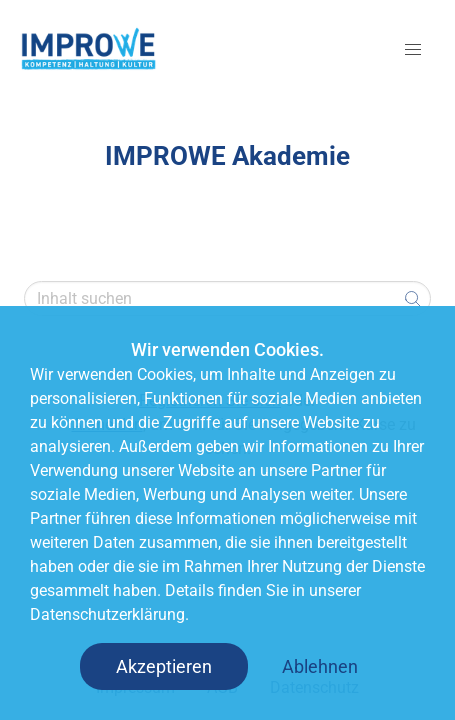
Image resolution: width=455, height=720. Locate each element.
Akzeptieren (164, 666)
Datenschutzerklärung (107, 614)
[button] (413, 50)
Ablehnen (320, 666)
